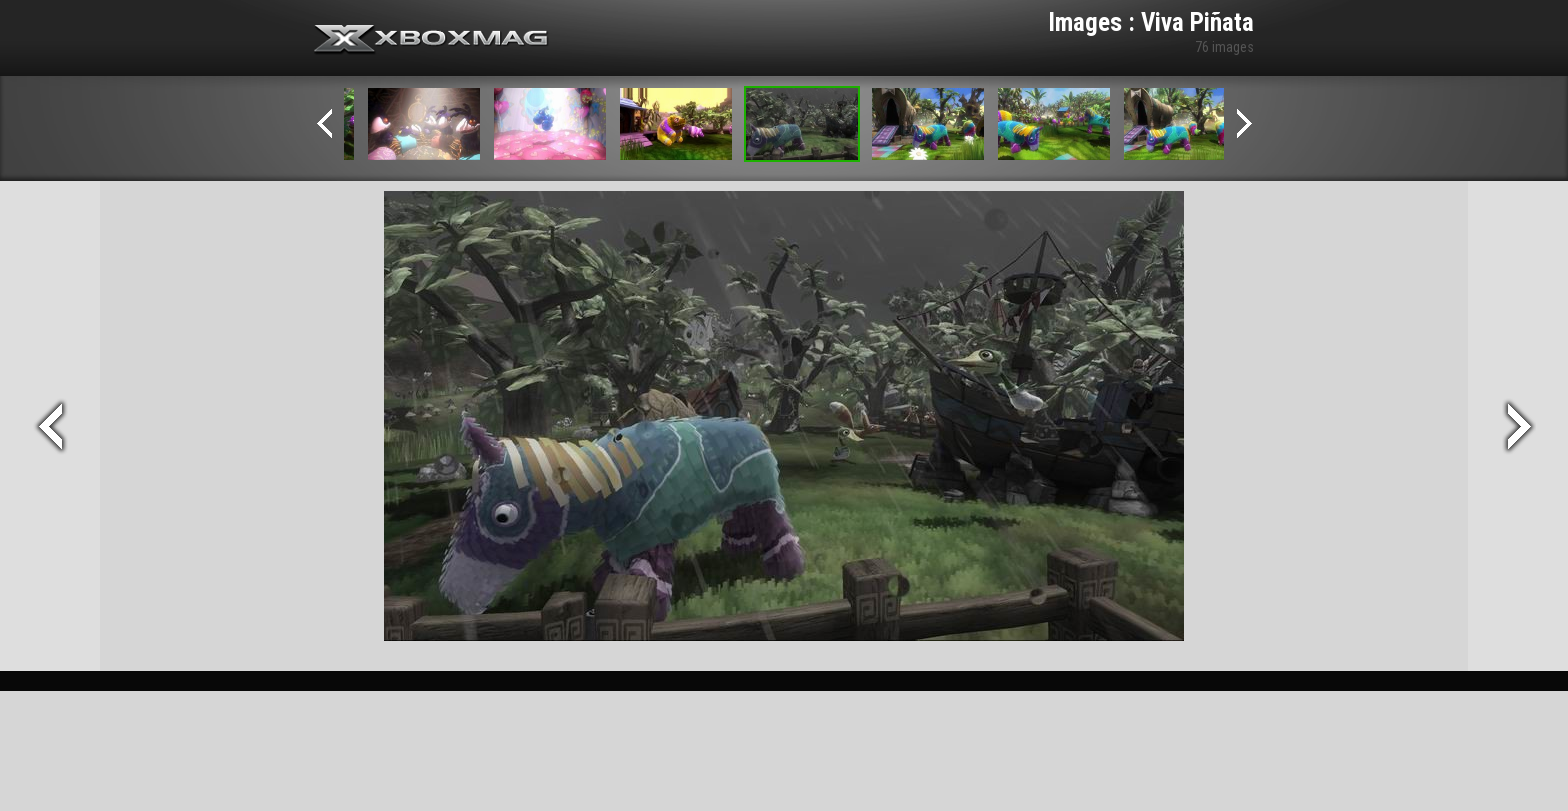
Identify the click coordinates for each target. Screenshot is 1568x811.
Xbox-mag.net (431, 40)
